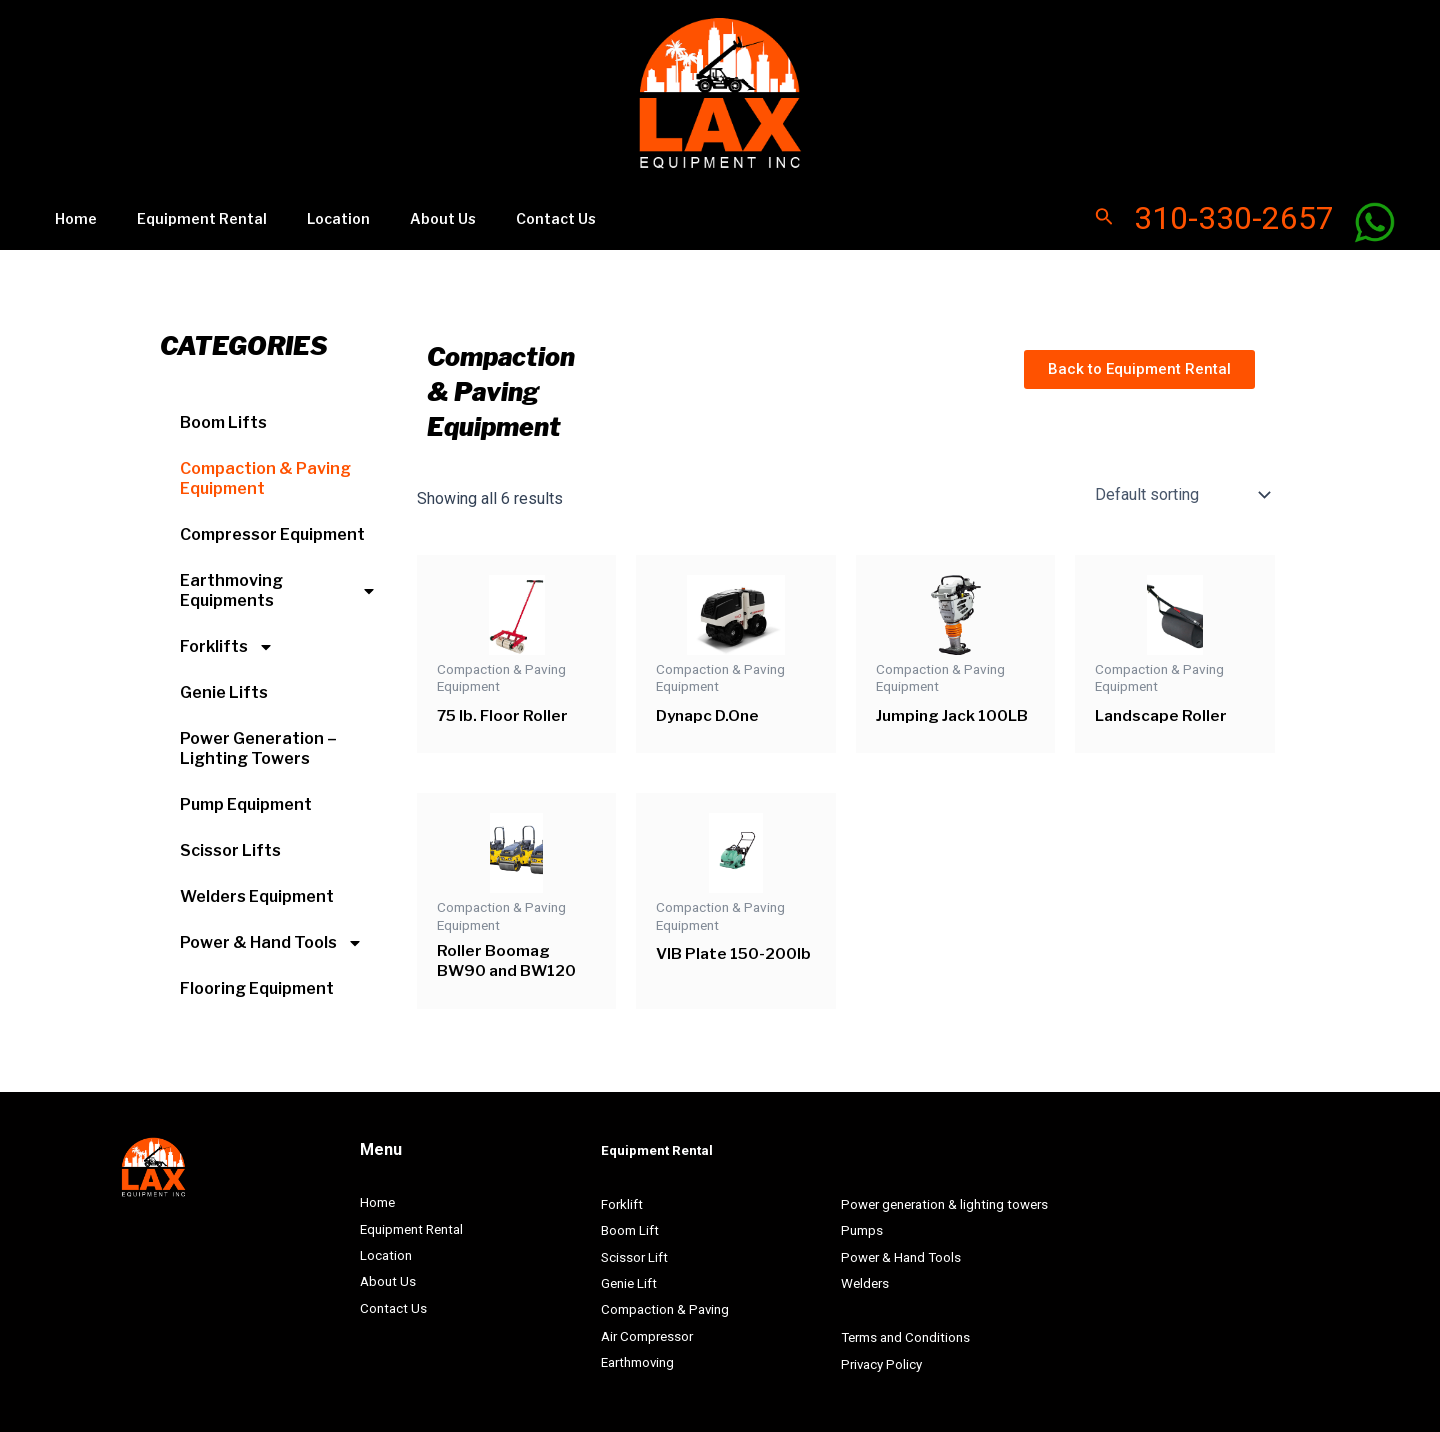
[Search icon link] (1104, 215)
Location (308, 214)
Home (70, 214)
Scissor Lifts (230, 843)
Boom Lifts (223, 415)
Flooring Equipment (257, 981)
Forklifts (227, 640)
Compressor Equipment (272, 527)
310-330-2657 (1234, 215)
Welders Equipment (257, 889)
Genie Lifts (224, 685)
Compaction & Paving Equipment (265, 471)
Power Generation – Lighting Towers (258, 741)
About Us (401, 214)
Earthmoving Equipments (278, 583)
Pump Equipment (246, 797)
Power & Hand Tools (271, 936)
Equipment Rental (184, 214)
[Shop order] (1181, 488)
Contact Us (502, 214)
